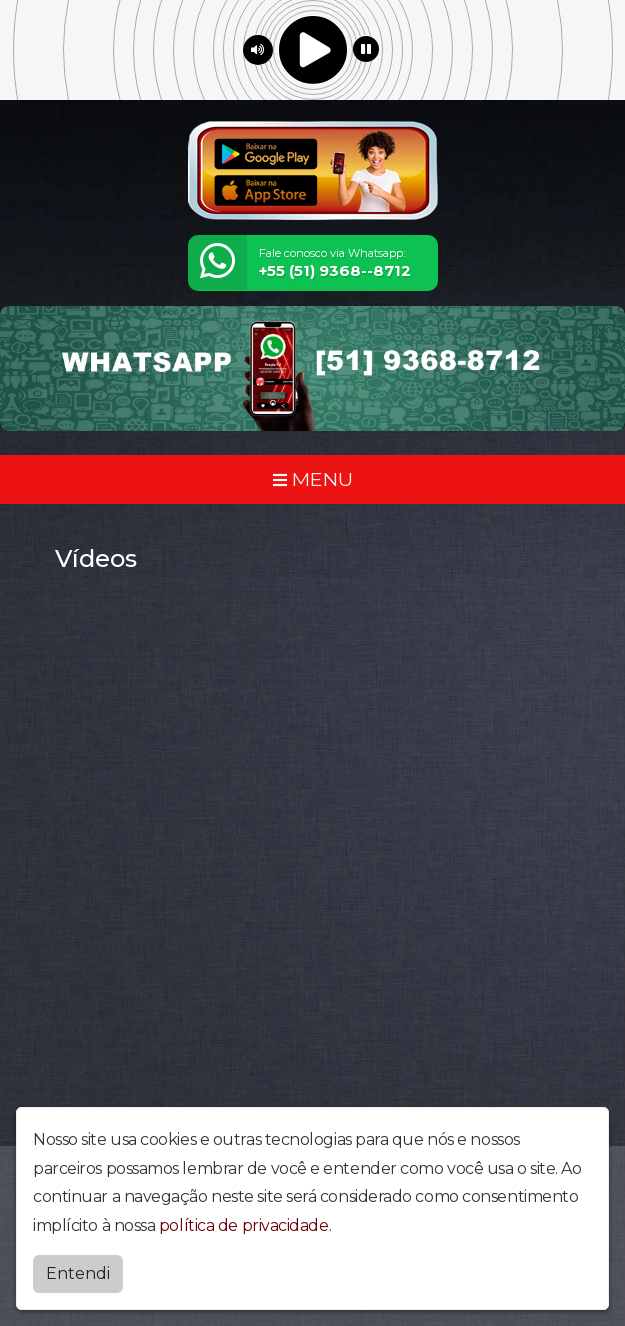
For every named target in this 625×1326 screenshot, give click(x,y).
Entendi (78, 1273)
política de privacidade (244, 1225)
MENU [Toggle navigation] (313, 479)
